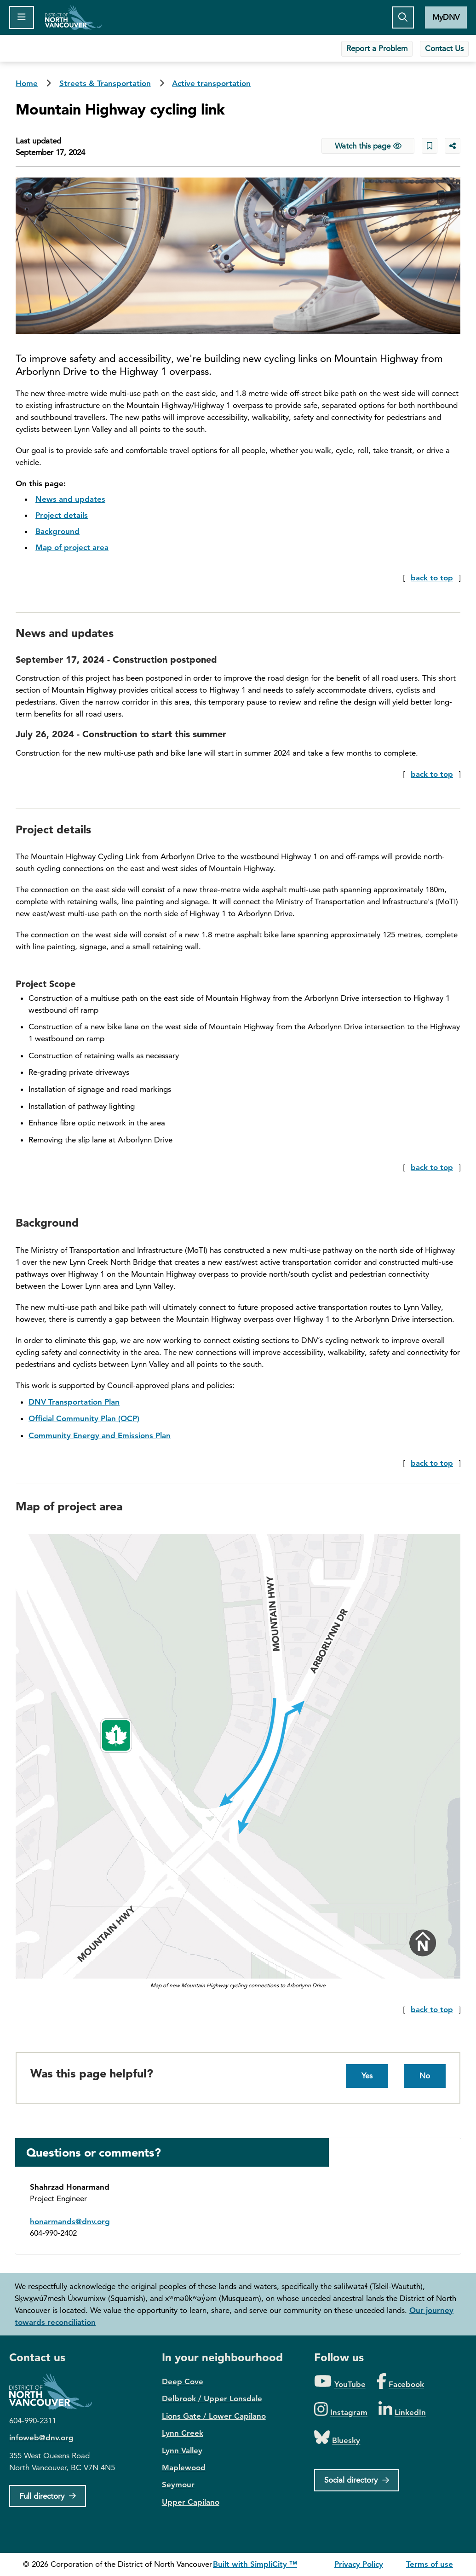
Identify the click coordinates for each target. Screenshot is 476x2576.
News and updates (70, 499)
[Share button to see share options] (452, 146)
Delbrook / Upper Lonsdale (212, 2398)
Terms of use (429, 2564)
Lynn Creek (182, 2433)
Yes (367, 2075)
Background (57, 531)
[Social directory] (356, 2480)
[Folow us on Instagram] (340, 2409)
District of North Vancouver (55, 2391)
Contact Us (444, 48)
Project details (61, 515)
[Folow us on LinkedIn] (402, 2409)
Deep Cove (182, 2381)
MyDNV (445, 17)
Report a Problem (376, 48)
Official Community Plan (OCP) (84, 1418)
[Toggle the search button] (403, 17)
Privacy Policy (358, 2564)
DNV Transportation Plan (74, 1401)
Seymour (178, 2484)
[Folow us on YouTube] (339, 2381)
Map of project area (72, 547)
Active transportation (211, 83)
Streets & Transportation (105, 83)
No (424, 2075)
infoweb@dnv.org (41, 2437)
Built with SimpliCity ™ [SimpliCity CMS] (255, 2564)
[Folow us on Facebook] (400, 2381)
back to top (432, 577)
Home (73, 17)
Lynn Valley (182, 2450)
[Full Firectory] (47, 2496)
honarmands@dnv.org (70, 2221)
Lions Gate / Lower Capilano (214, 2416)
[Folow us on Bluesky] (337, 2437)
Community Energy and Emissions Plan (100, 1435)
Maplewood (184, 2467)
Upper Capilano (190, 2502)
